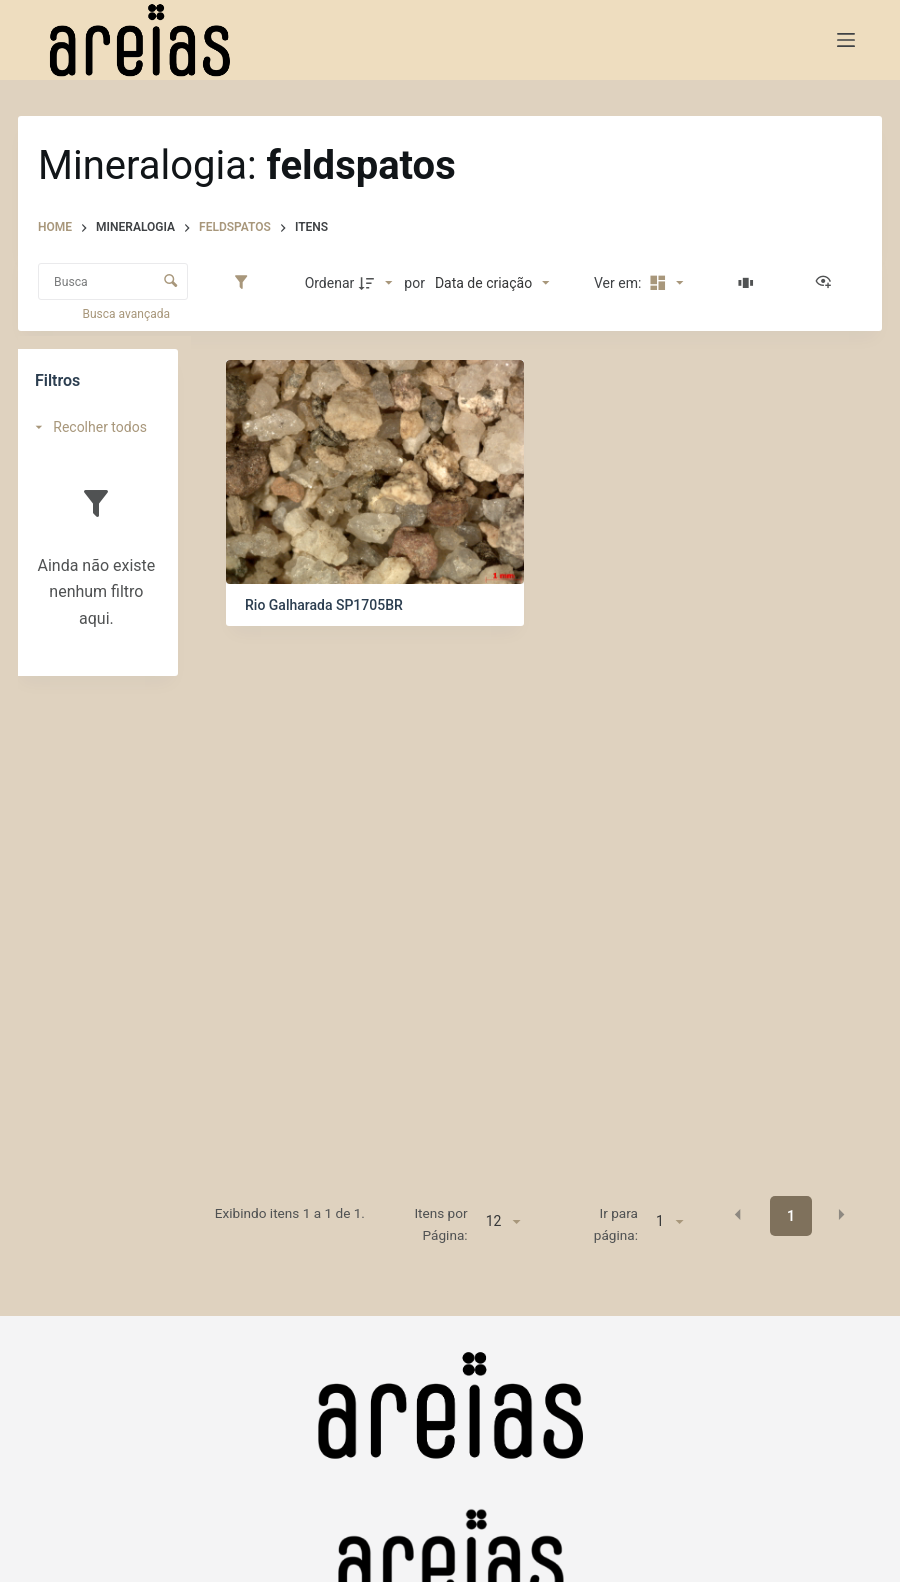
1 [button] (791, 1216)
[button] (738, 1215)
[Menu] (846, 40)
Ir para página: (616, 1224)
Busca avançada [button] (128, 314)
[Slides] (749, 283)
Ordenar (330, 283)
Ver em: (619, 283)
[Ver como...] (828, 283)
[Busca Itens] (113, 281)
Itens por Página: (440, 1224)
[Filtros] (246, 283)
